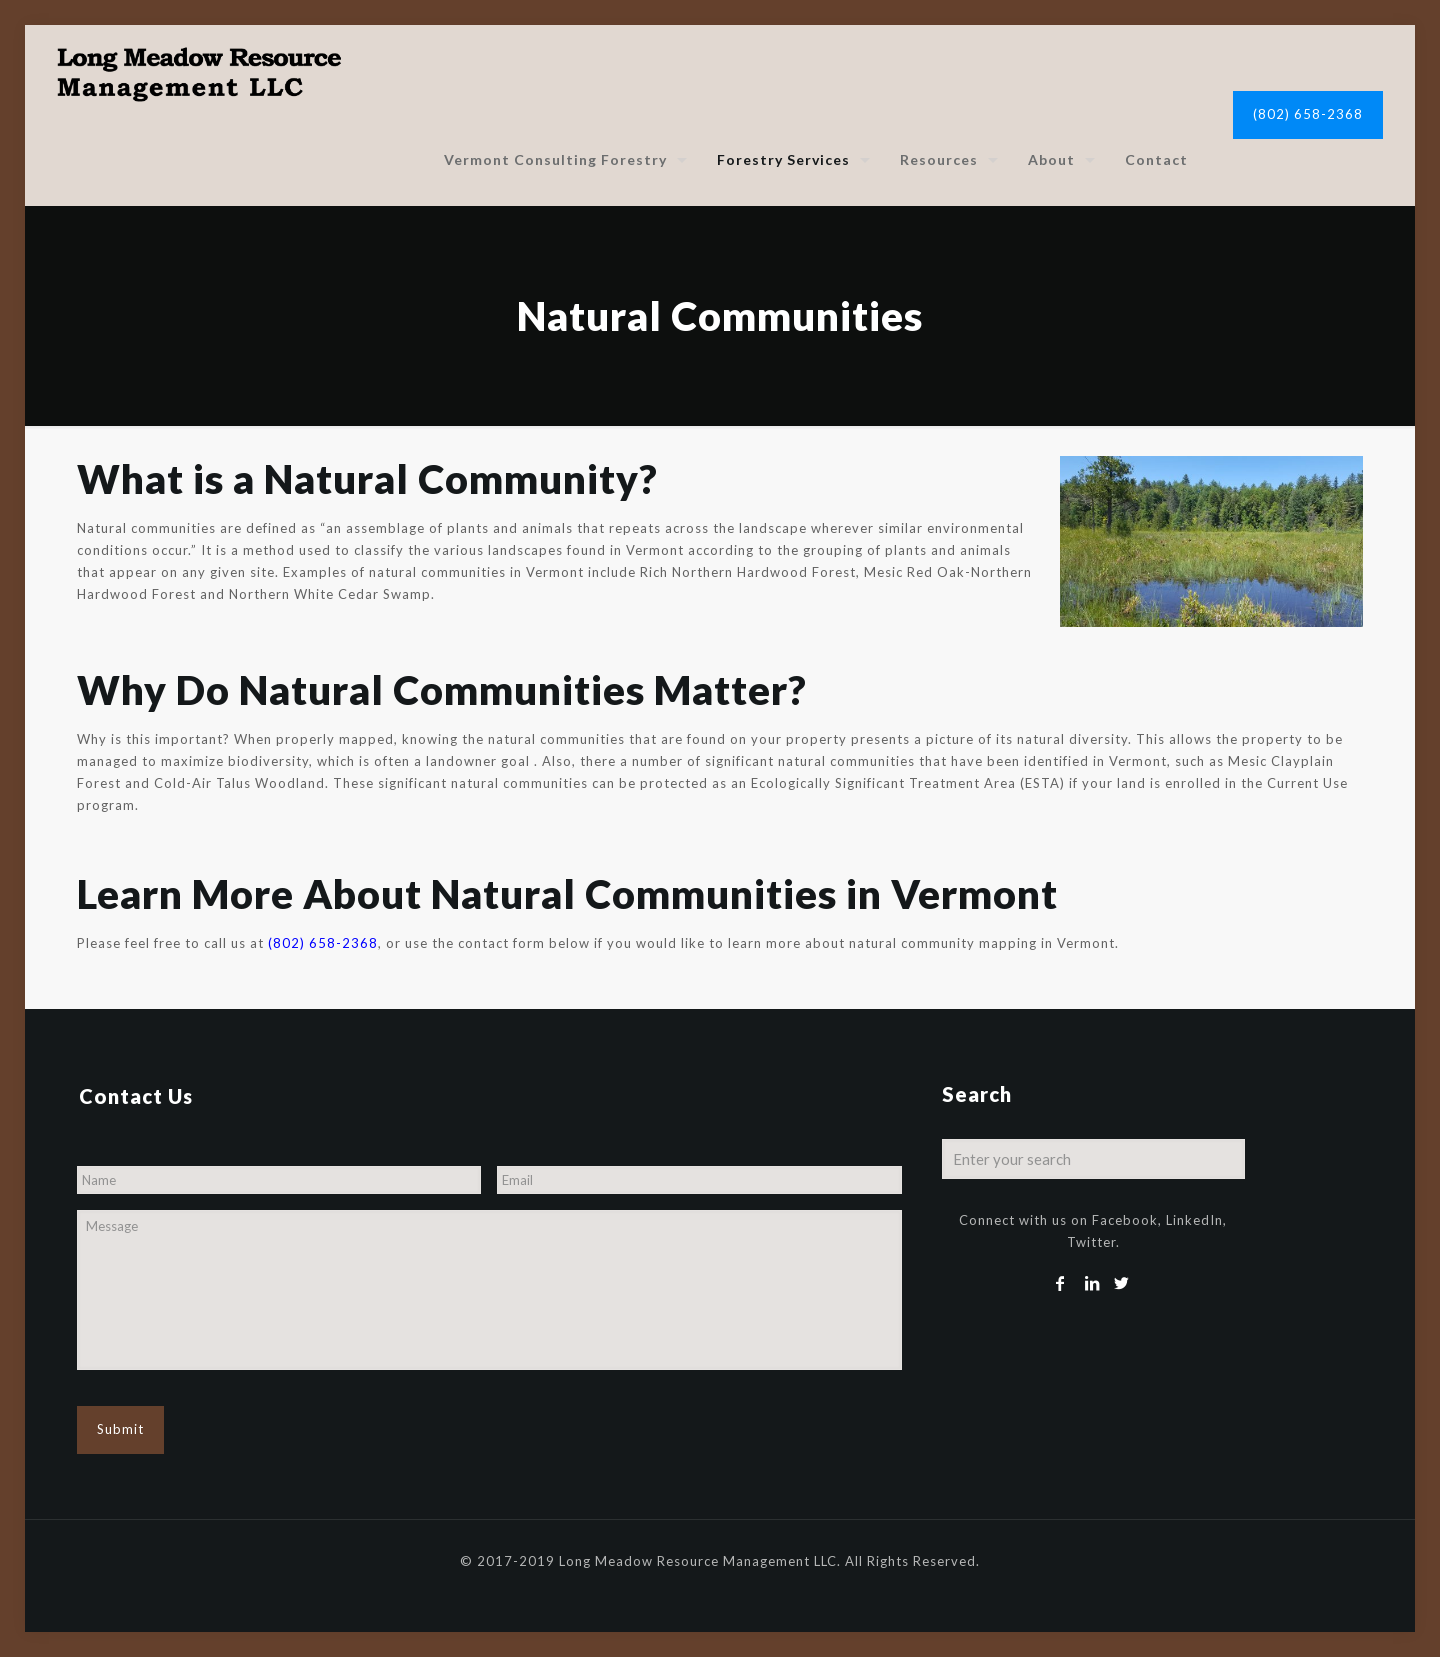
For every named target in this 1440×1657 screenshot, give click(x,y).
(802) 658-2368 (1308, 114)
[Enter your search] (1094, 1159)
